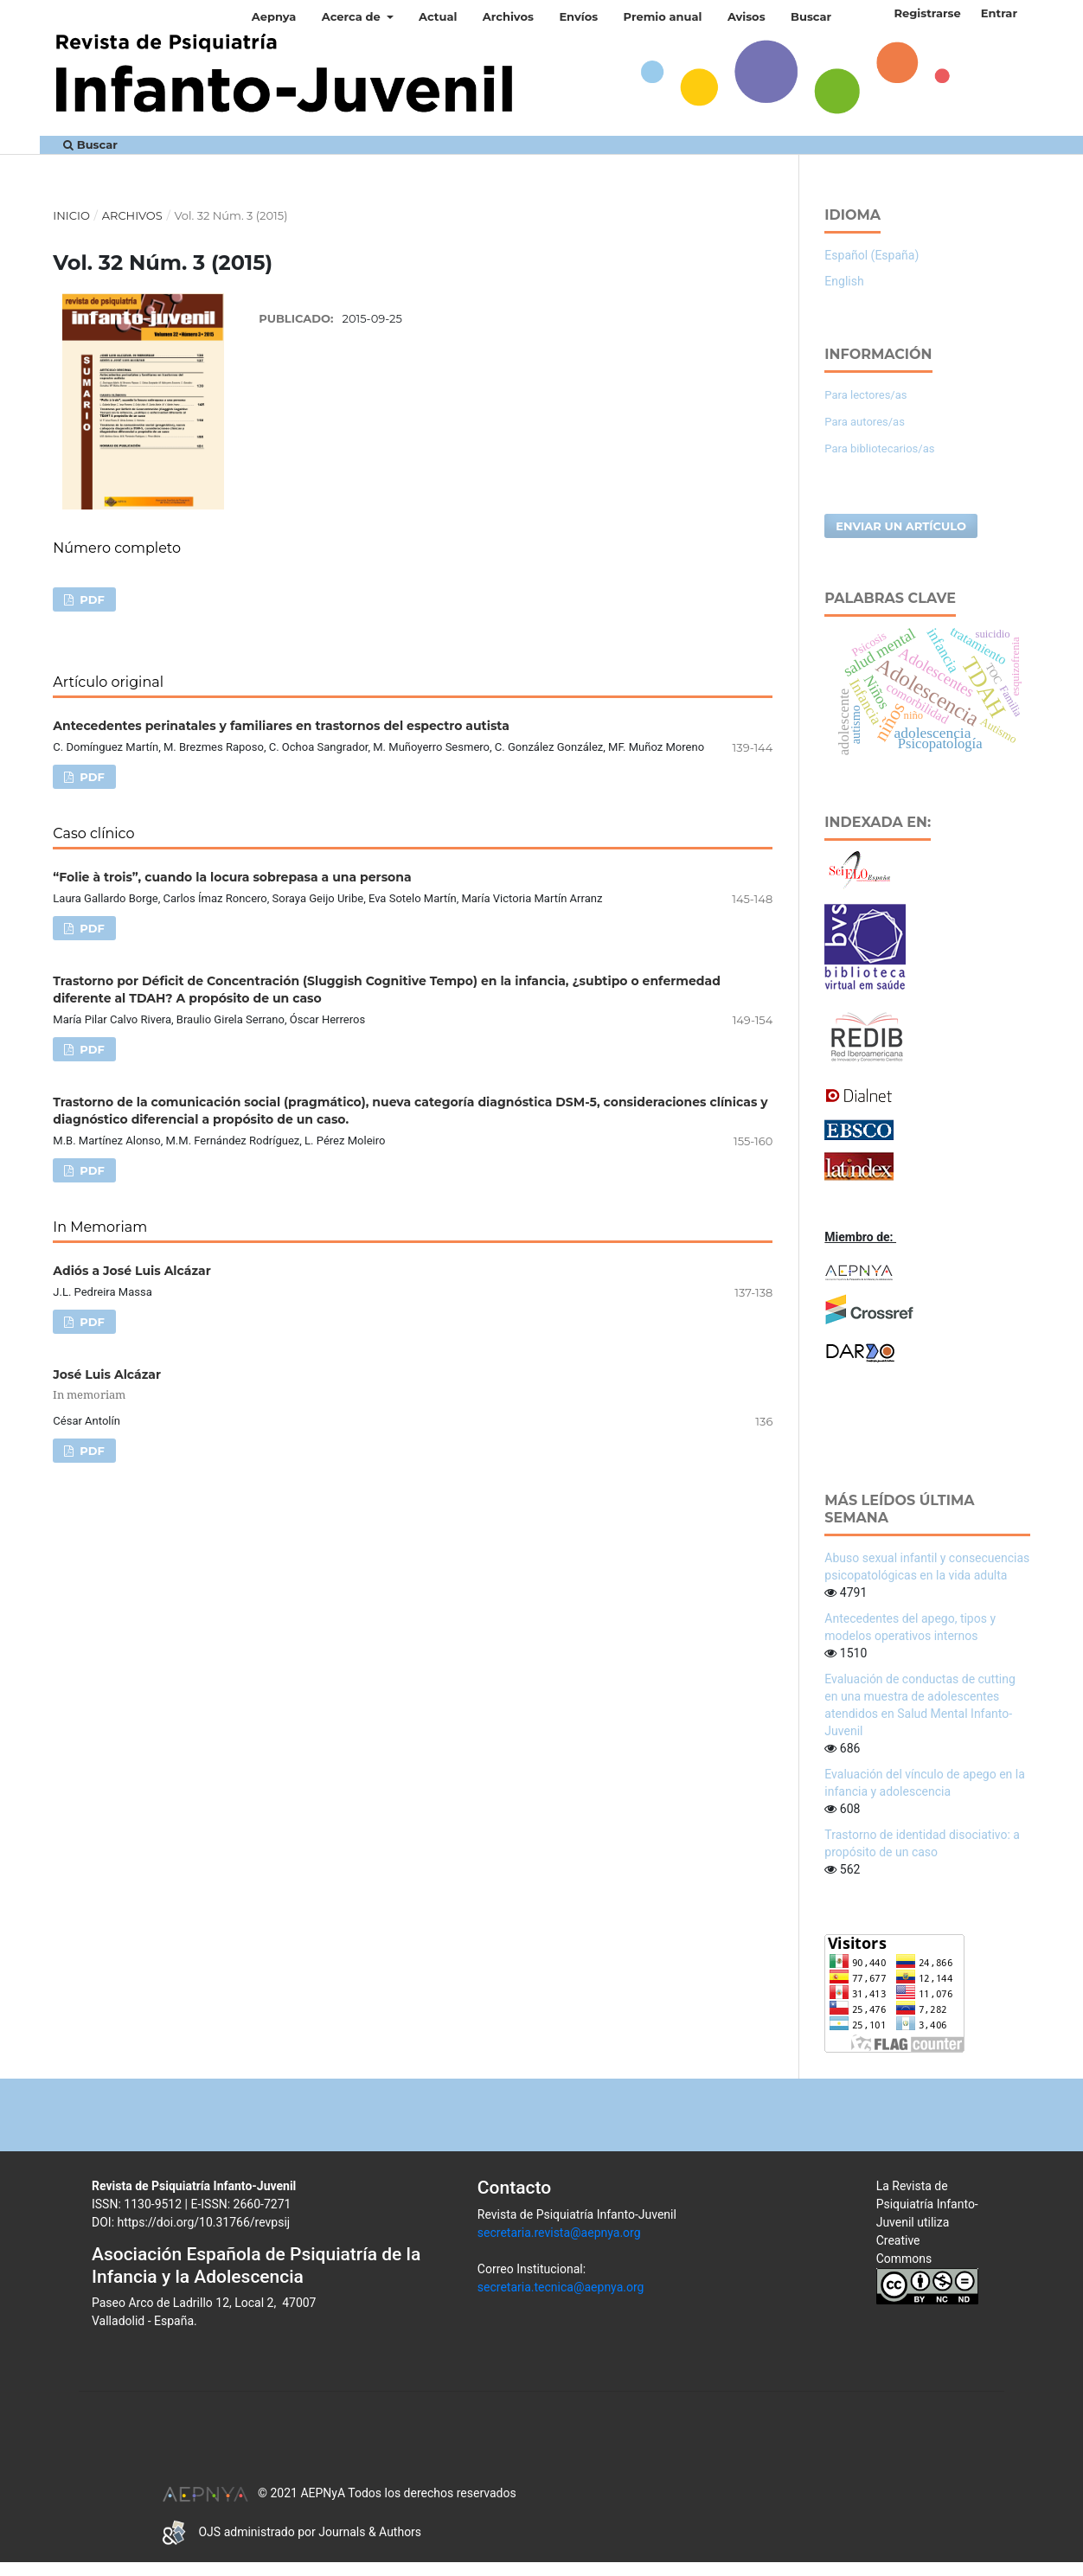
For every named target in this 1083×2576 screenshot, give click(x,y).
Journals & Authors (369, 2532)
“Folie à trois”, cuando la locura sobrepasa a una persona (232, 877)
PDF (91, 599)
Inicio (71, 215)
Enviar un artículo (901, 526)
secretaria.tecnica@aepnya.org (560, 2287)
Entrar (999, 13)
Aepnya (274, 16)
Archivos (508, 16)
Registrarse (927, 13)
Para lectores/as (865, 394)
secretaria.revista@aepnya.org (559, 2233)
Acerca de (353, 16)
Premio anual (663, 16)
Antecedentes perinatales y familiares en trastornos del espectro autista (281, 726)
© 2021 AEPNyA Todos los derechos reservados (338, 2493)
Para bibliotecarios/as (879, 448)
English (843, 281)
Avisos (746, 16)
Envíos (578, 16)
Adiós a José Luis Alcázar (131, 1270)
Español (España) (871, 255)
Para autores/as (864, 421)
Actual (438, 16)
